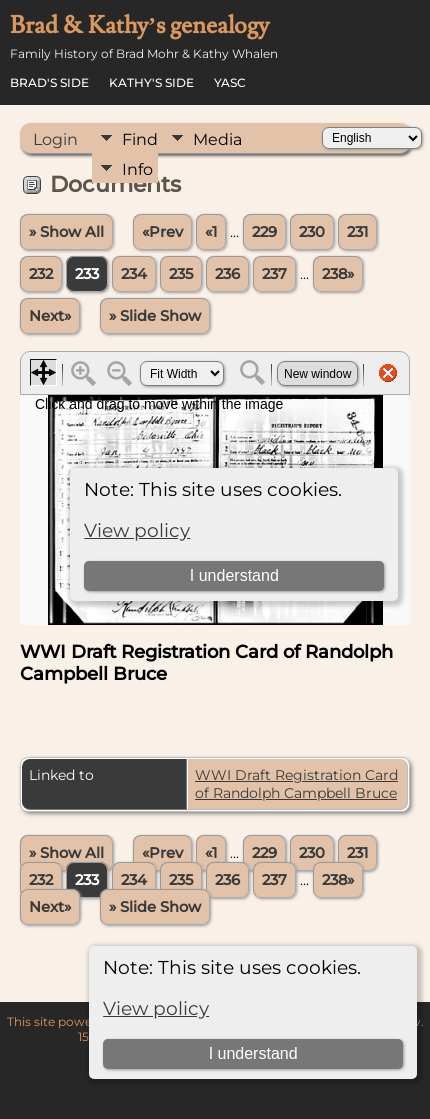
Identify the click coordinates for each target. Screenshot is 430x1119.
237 (274, 274)
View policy (156, 1008)
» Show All (66, 232)
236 (227, 274)
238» (338, 274)
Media (217, 139)
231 (357, 232)
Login (55, 139)
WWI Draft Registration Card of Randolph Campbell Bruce (296, 784)
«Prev (162, 232)
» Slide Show (155, 316)
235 (181, 274)
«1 (211, 232)
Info (137, 169)
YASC (230, 82)
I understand (253, 1053)
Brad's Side (49, 82)
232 (41, 274)
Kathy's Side (151, 82)
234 (134, 274)
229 (264, 232)
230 (312, 232)
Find (140, 139)
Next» (50, 316)
